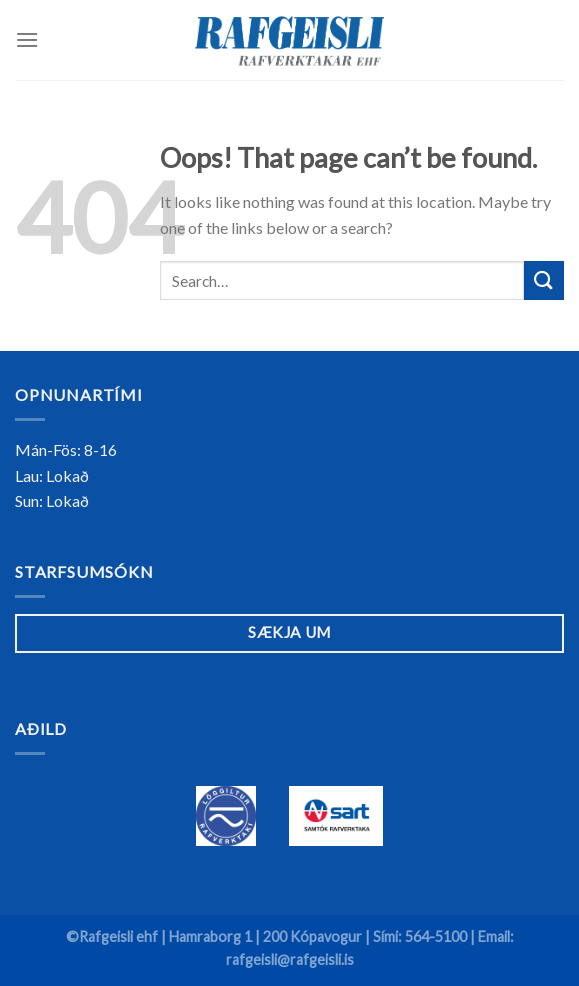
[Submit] (544, 280)
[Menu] (27, 39)
